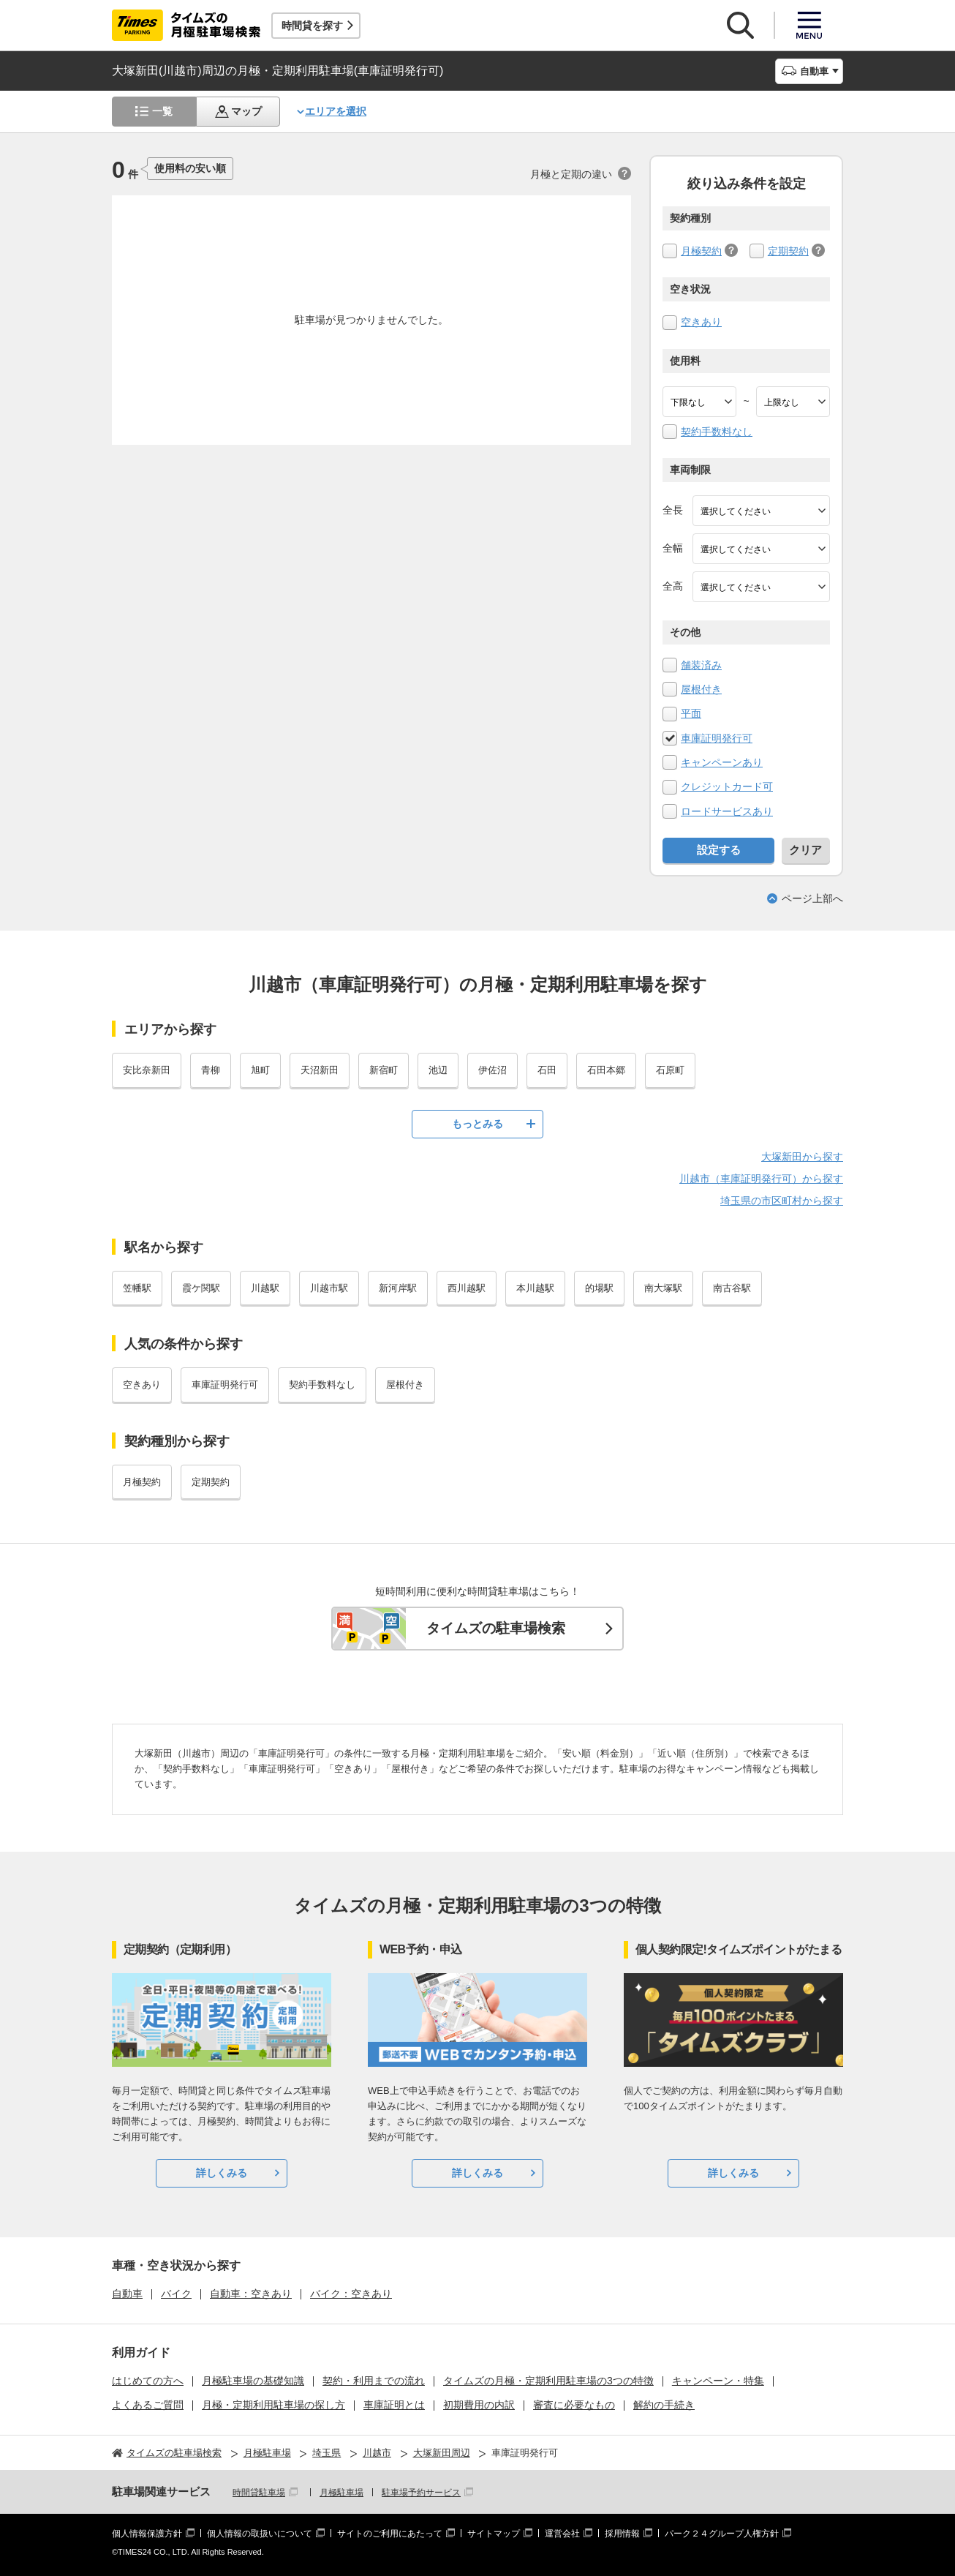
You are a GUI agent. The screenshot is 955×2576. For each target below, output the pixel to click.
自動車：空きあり (251, 2293)
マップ (246, 111)
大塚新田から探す (802, 1157)
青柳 (210, 1069)
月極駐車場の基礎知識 (253, 2381)
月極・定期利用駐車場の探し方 (273, 2405)
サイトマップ (493, 2533)
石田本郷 (606, 1069)
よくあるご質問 (148, 2405)
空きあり (701, 322)
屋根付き (701, 689)
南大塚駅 (663, 1288)
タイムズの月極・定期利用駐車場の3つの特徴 (548, 2381)
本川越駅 (535, 1288)
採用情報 (622, 2533)
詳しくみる (221, 2173)
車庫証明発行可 (716, 738)
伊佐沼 (492, 1069)
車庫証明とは (394, 2405)
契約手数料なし (716, 432)
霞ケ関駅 (201, 1288)
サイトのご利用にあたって (389, 2533)
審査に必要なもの (574, 2405)
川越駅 (265, 1288)
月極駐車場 (341, 2492)
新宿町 (383, 1069)
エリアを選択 (335, 111)
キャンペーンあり (722, 762)
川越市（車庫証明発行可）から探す (761, 1178)
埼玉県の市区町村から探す (781, 1200)
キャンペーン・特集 (718, 2381)
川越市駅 (329, 1288)
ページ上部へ (812, 898)
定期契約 (788, 251)
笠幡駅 (137, 1288)
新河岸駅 (398, 1288)
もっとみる (477, 1124)
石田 (546, 1069)
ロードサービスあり (727, 811)
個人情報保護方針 (147, 2533)
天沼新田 (320, 1069)
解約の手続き (664, 2405)
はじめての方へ (148, 2381)
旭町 (260, 1069)
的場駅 (599, 1288)
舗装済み (701, 665)
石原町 (670, 1069)
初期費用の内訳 (479, 2405)
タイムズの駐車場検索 (495, 1628)
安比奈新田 (146, 1069)
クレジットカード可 (727, 786)
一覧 (162, 111)
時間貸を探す (312, 25)
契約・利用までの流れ (373, 2381)
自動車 (127, 2293)
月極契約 (701, 251)
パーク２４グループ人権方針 (722, 2533)
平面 (691, 713)
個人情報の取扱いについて (259, 2533)
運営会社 (562, 2533)
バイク (176, 2293)
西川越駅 (467, 1288)
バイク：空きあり (351, 2293)
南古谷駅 (732, 1288)
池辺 (438, 1069)
